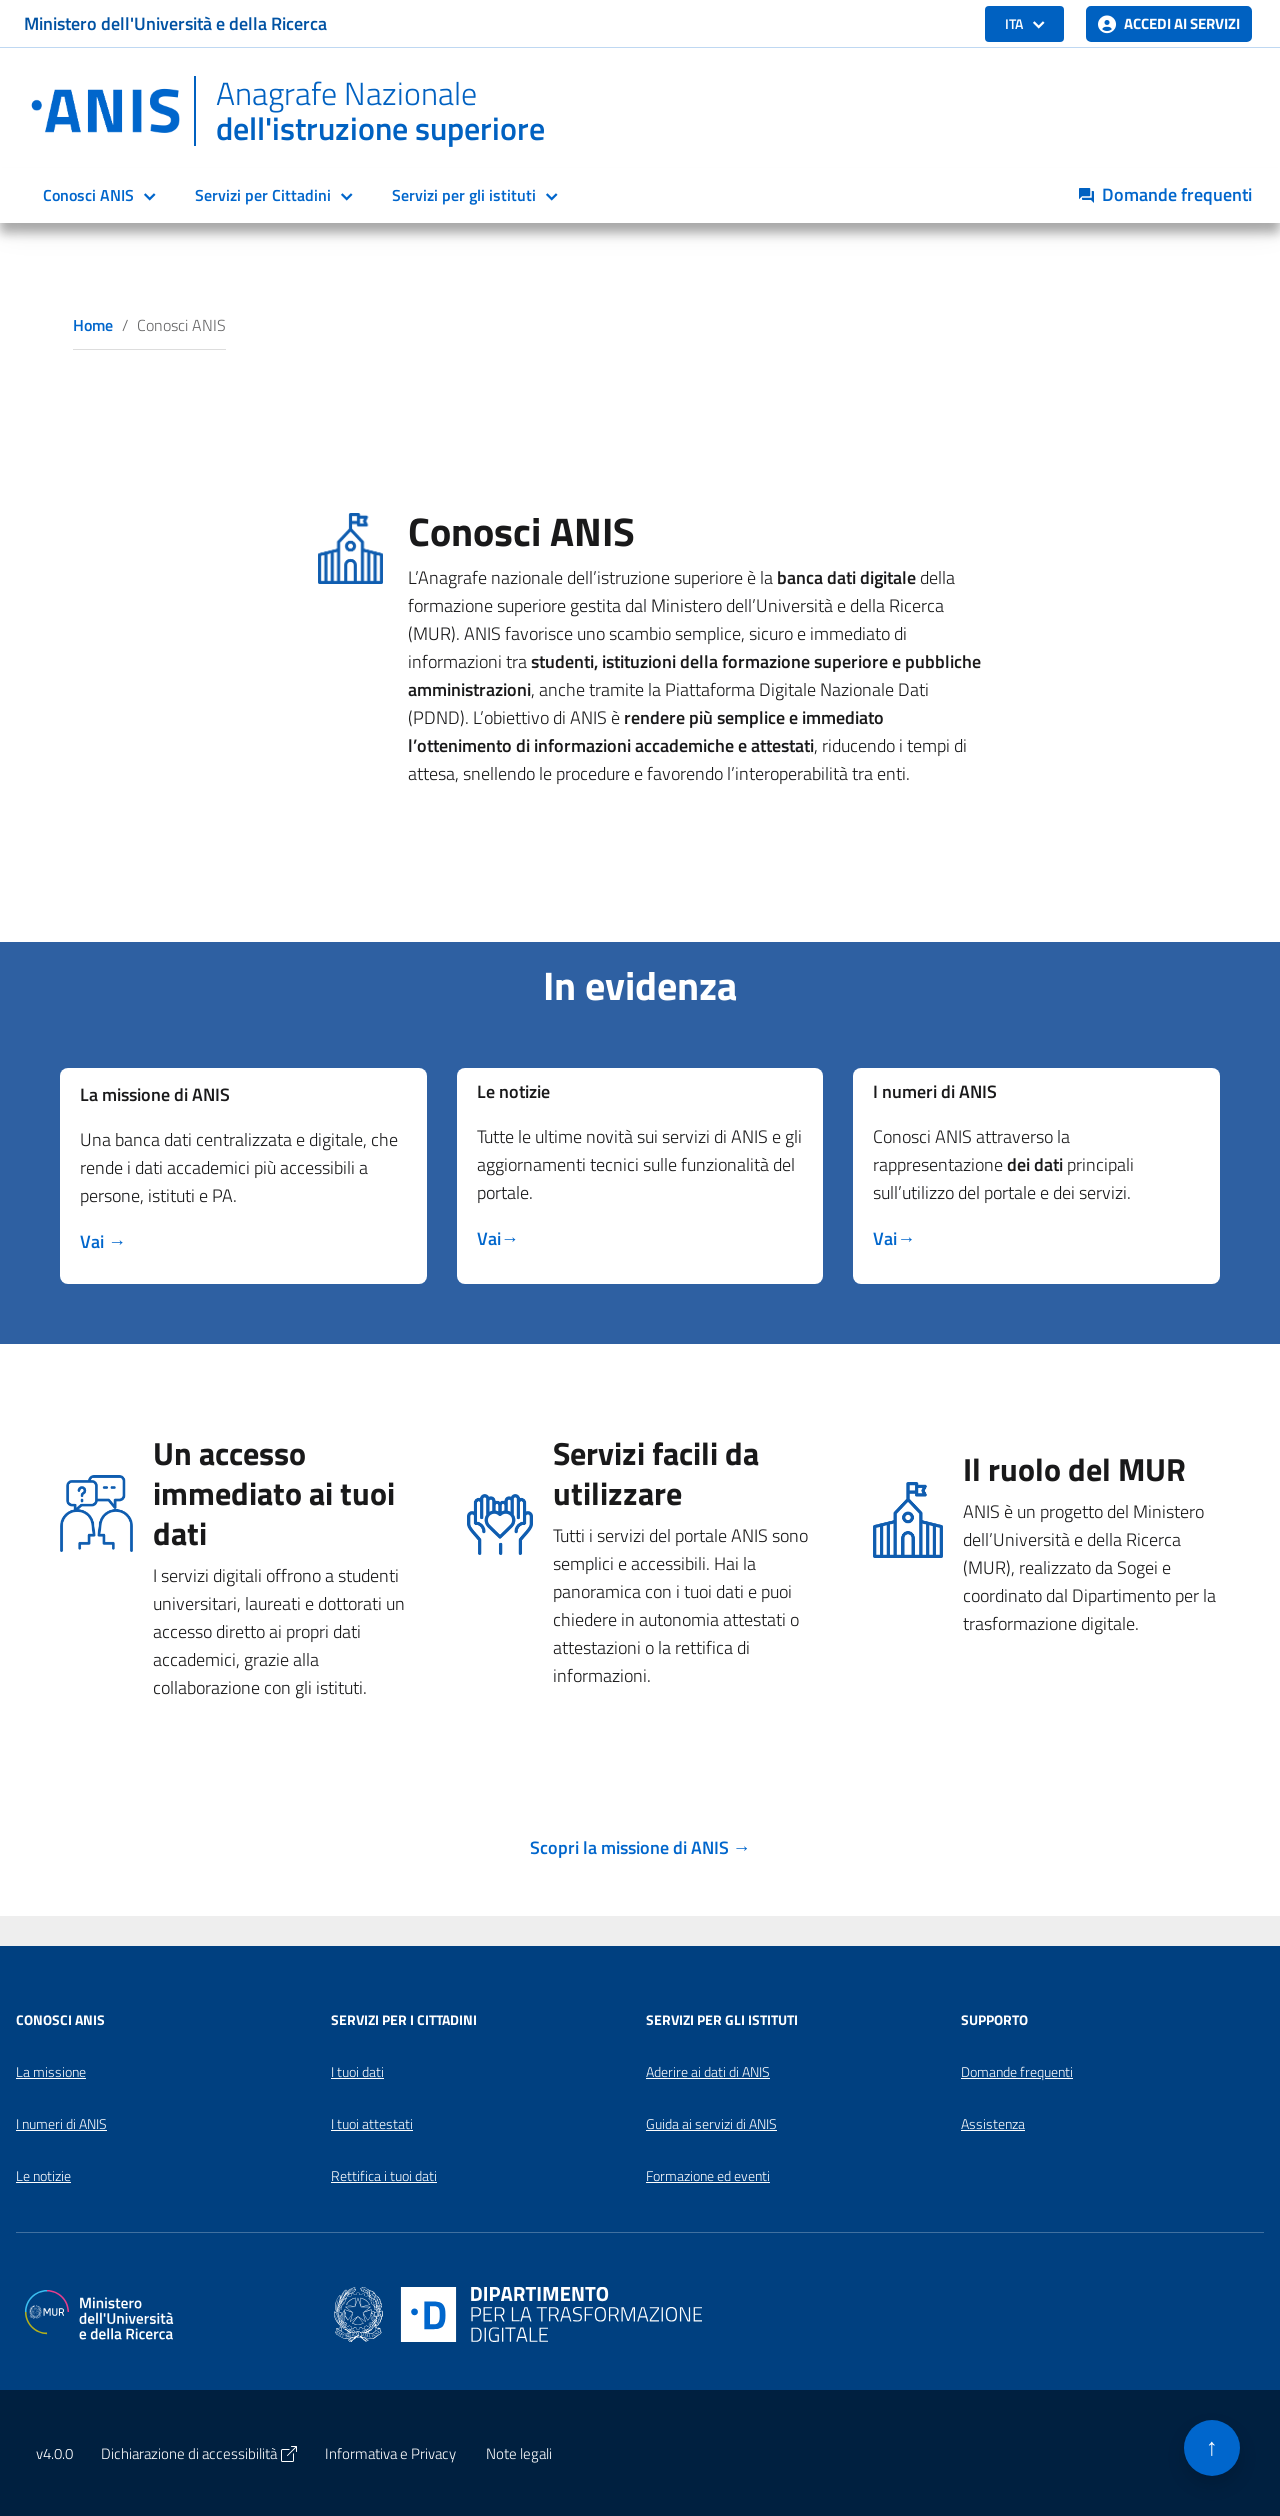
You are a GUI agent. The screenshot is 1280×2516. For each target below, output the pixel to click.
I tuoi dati (357, 2072)
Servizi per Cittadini (263, 195)
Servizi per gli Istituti (722, 2020)
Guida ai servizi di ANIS (711, 2124)
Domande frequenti (1017, 2072)
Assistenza (993, 2124)
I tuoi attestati (372, 2124)
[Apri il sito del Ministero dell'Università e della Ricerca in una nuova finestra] (99, 2313)
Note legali (519, 2453)
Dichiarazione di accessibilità (199, 2453)
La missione (51, 2072)
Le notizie (43, 2176)
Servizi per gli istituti (464, 195)
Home (93, 325)
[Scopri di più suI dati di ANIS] (894, 1238)
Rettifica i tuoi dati (384, 2176)
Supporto (994, 2020)
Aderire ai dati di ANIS (708, 2072)
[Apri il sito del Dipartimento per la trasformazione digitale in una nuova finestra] (518, 2313)
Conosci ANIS (88, 195)
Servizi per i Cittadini (404, 2020)
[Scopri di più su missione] (103, 1241)
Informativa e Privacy (390, 2453)
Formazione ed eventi (708, 2176)
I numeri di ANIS (61, 2124)
